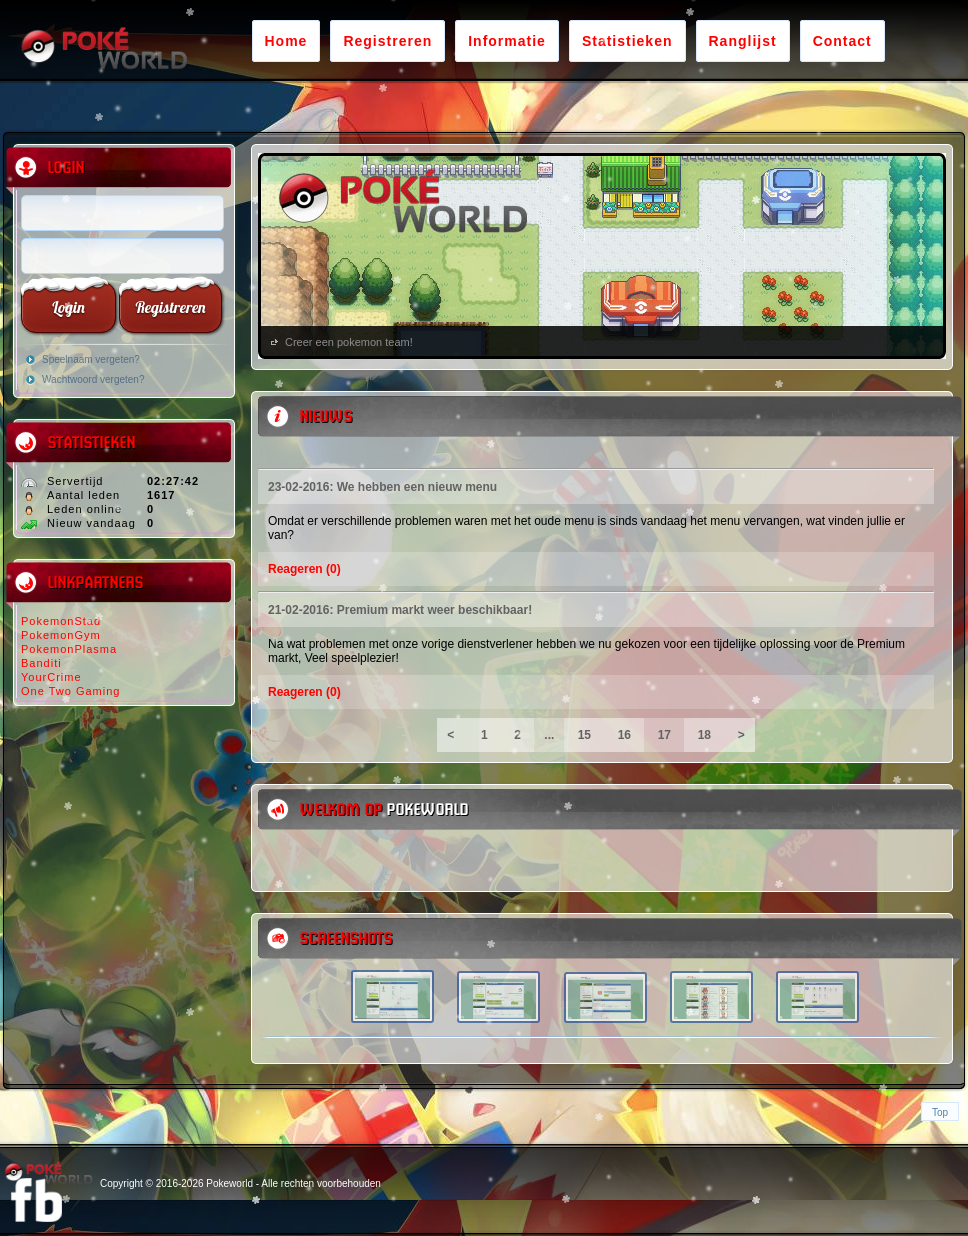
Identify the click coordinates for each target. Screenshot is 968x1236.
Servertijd (75, 481)
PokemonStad (61, 621)
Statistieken (627, 41)
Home (286, 41)
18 (704, 735)
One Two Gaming (70, 691)
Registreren (387, 41)
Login (68, 307)
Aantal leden (83, 495)
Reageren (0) (304, 569)
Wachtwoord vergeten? (93, 379)
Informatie (507, 41)
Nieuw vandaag (91, 523)
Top (940, 1112)
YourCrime (51, 677)
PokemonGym (61, 635)
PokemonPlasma (69, 649)
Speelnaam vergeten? (91, 359)
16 (624, 735)
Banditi (41, 663)
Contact (842, 41)
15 (584, 735)
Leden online (84, 509)
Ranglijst (743, 41)
